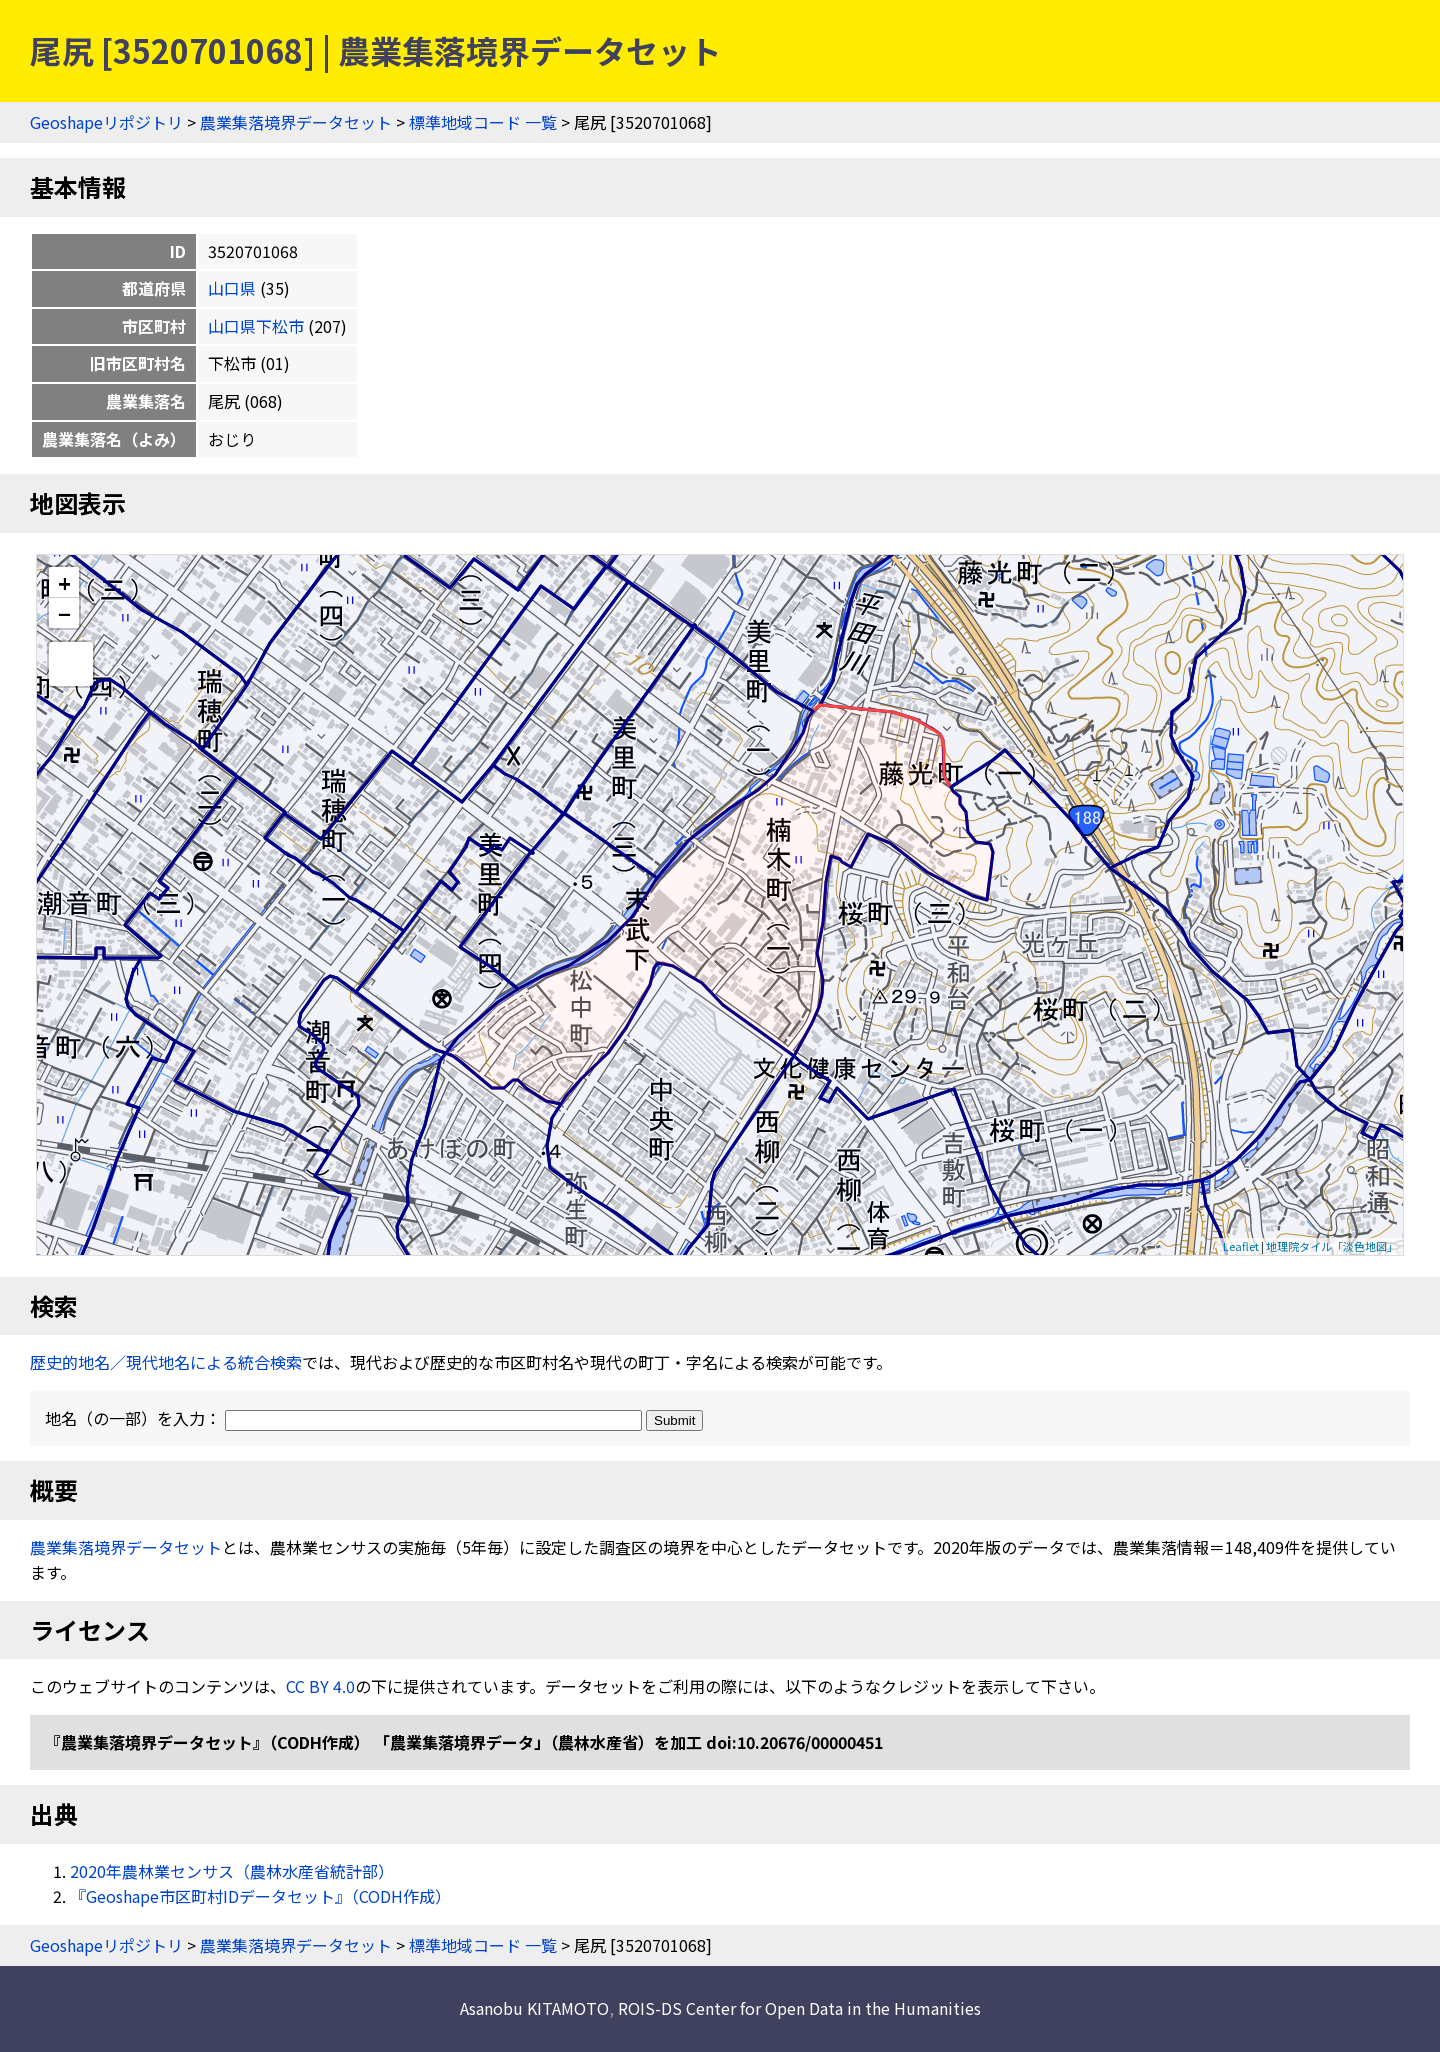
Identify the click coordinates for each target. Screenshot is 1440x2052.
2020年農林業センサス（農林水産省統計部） (232, 1871)
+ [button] (64, 582)
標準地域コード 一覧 (483, 122)
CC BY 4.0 (320, 1686)
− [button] (64, 613)
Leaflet (1241, 1246)
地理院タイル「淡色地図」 (1332, 1246)
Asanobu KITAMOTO (534, 2008)
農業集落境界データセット (296, 122)
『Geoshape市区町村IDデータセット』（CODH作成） (260, 1896)
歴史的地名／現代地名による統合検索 (166, 1362)
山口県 (232, 288)
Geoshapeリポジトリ (106, 122)
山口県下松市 (256, 326)
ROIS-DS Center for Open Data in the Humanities (799, 2008)
